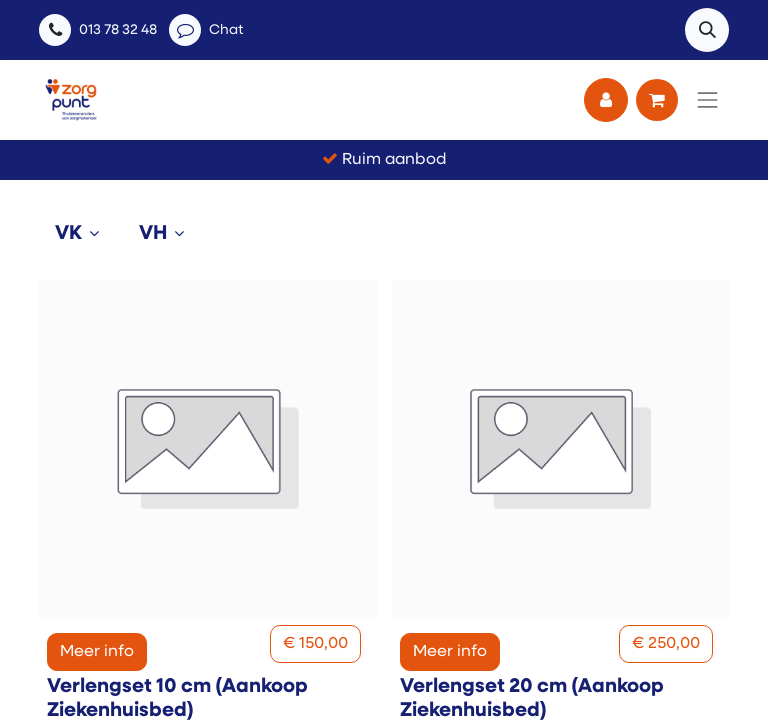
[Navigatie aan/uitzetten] (708, 100)
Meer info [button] (97, 652)
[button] (707, 30)
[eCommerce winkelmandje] (657, 100)
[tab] (81, 234)
